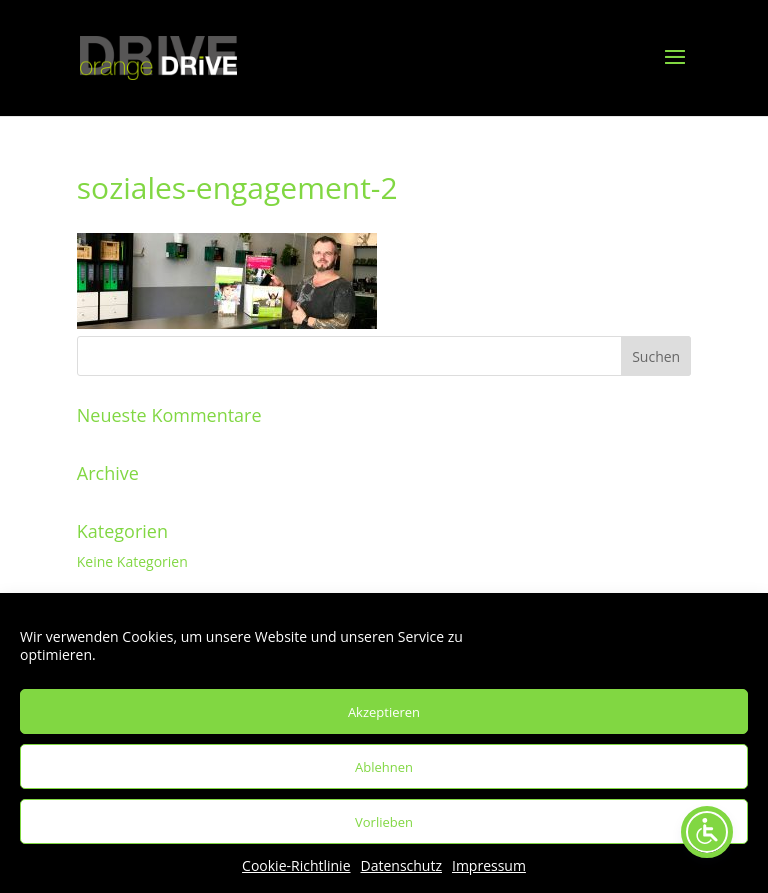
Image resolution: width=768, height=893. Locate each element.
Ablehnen (384, 767)
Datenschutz (401, 865)
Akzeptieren (384, 712)
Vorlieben (384, 822)
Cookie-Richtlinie (296, 865)
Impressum (489, 865)
